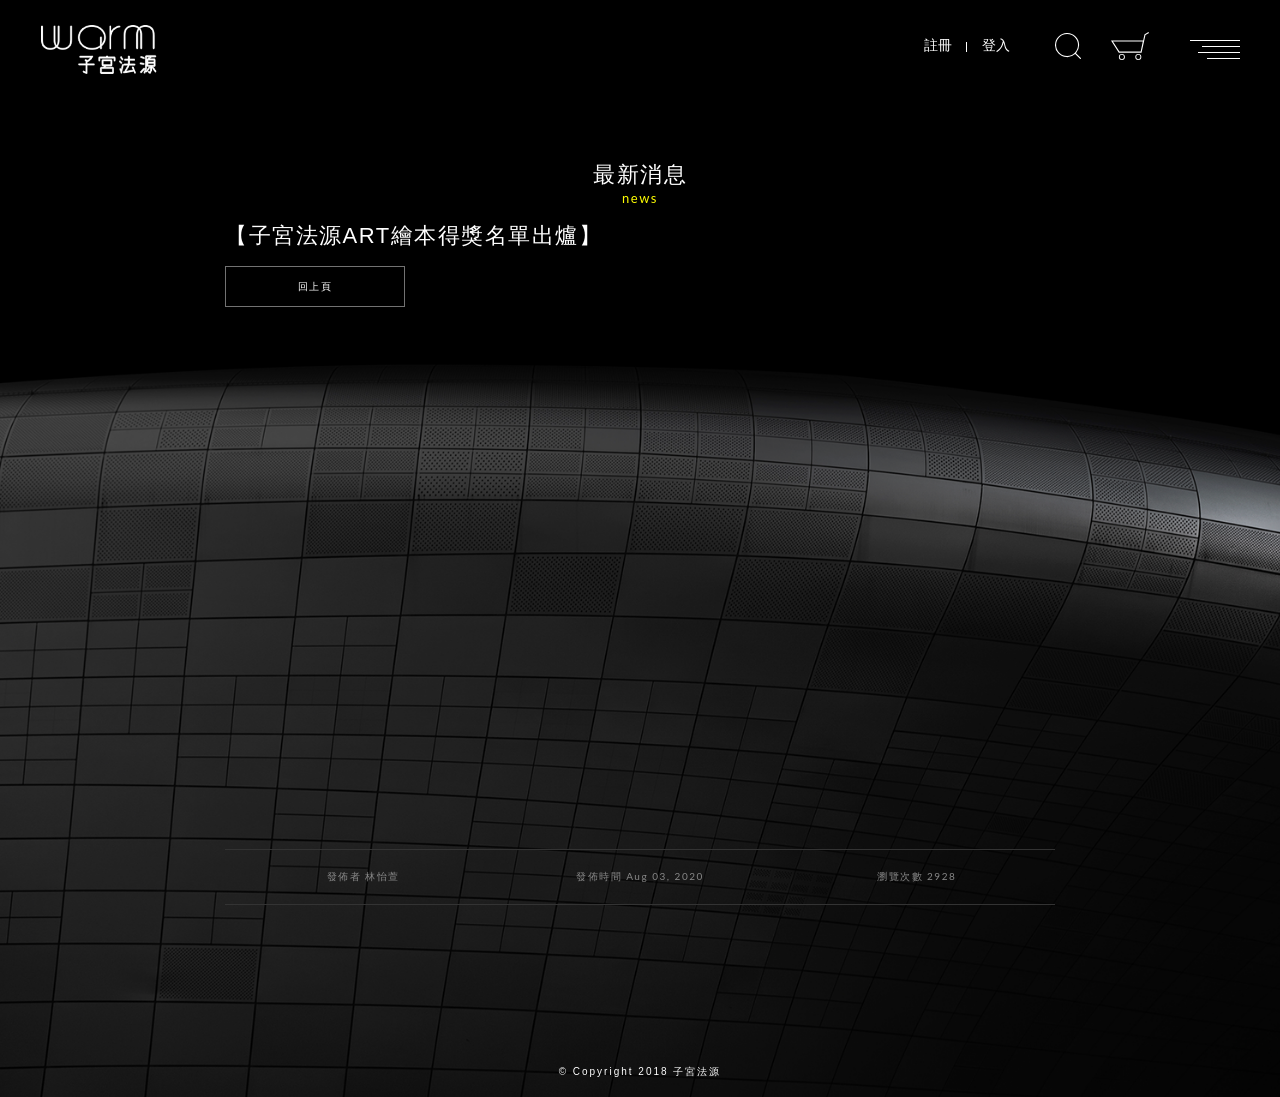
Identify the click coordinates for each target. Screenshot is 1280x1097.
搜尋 (1068, 46)
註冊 (938, 45)
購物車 (1130, 46)
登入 (996, 45)
